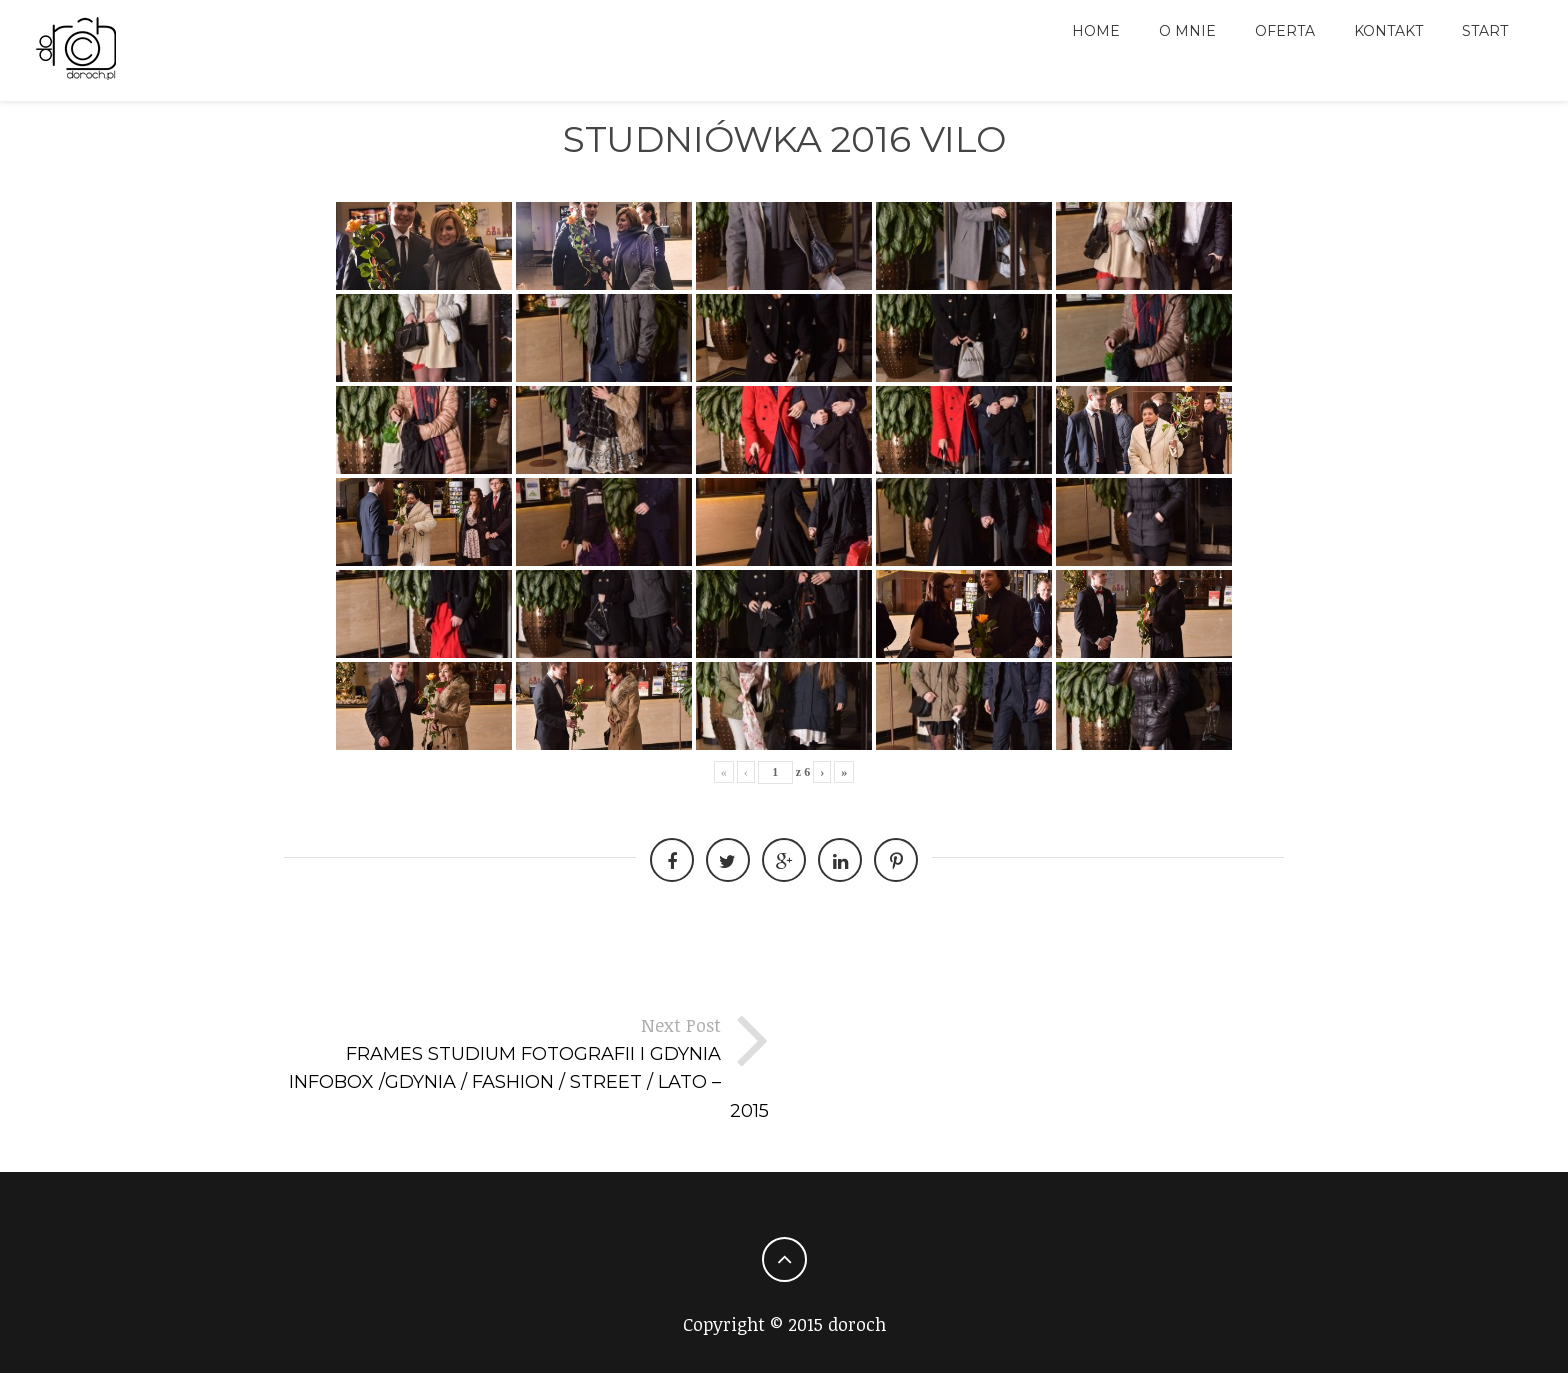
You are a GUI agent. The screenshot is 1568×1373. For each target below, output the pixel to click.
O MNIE (1187, 31)
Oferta (1285, 31)
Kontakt (1388, 31)
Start (1485, 31)
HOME (1096, 31)
